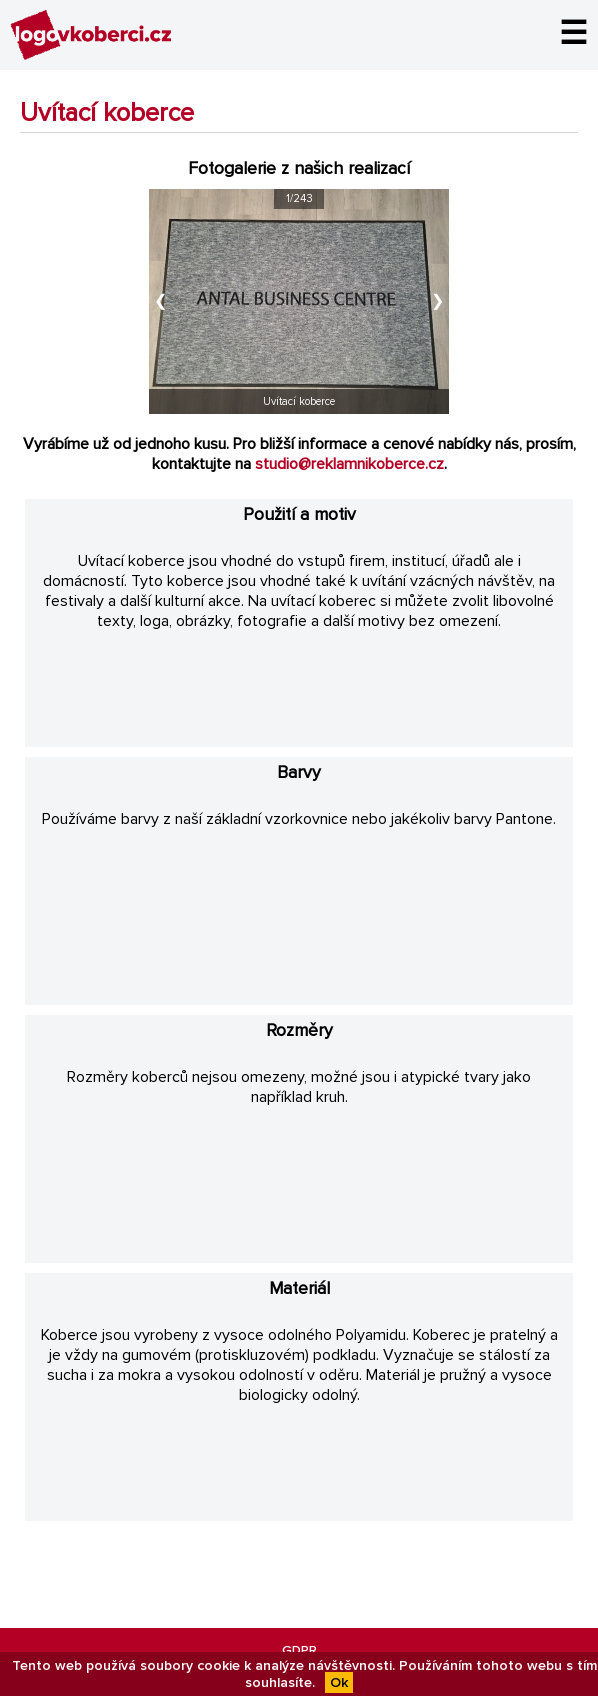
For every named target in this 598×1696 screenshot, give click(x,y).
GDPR (299, 1650)
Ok (339, 1682)
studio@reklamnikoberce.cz (349, 464)
